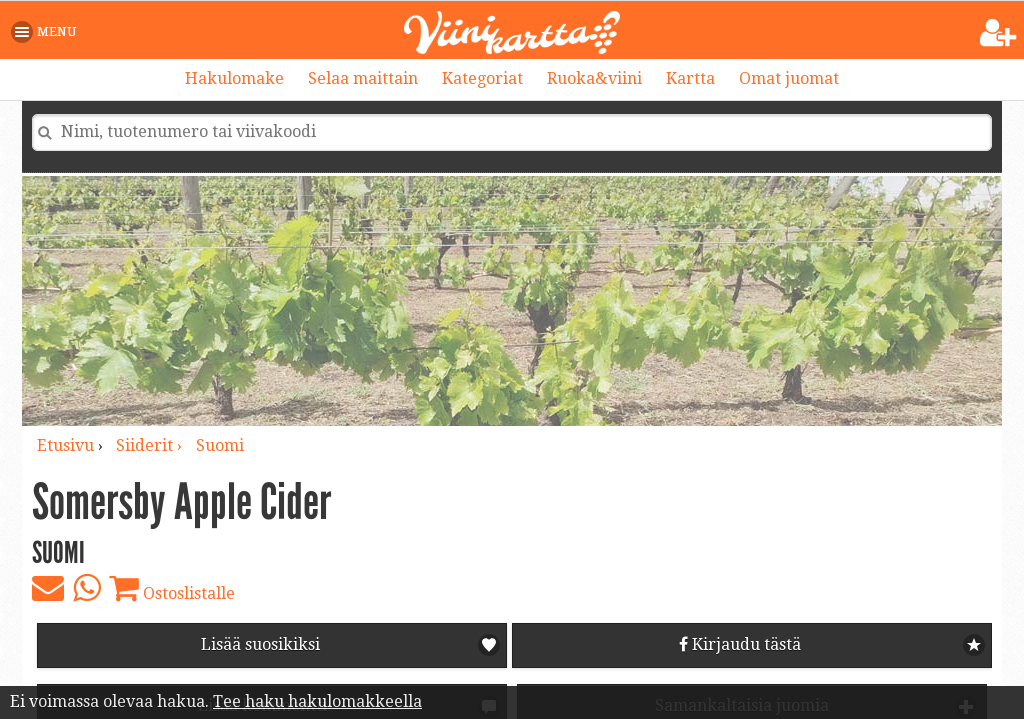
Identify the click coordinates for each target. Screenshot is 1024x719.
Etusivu (65, 445)
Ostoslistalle (172, 588)
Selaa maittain (363, 78)
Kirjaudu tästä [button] (740, 644)
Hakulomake (234, 78)
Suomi (220, 445)
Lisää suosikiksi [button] (260, 644)
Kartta (690, 78)
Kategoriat (482, 78)
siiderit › (151, 445)
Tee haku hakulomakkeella (317, 701)
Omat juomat (789, 78)
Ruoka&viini (594, 78)
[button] (47, 32)
